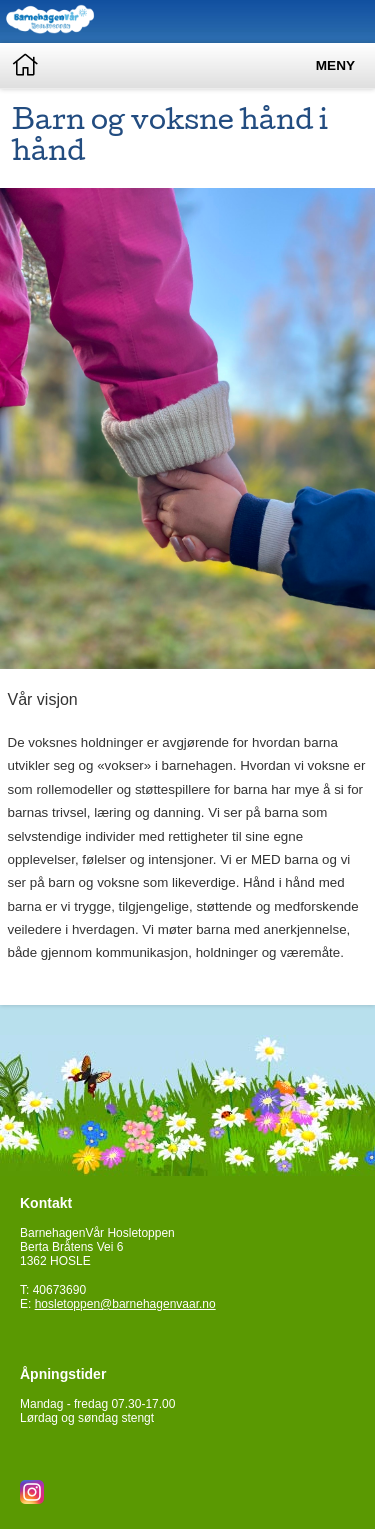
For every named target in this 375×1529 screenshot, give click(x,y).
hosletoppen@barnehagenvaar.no (125, 1304)
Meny (335, 65)
